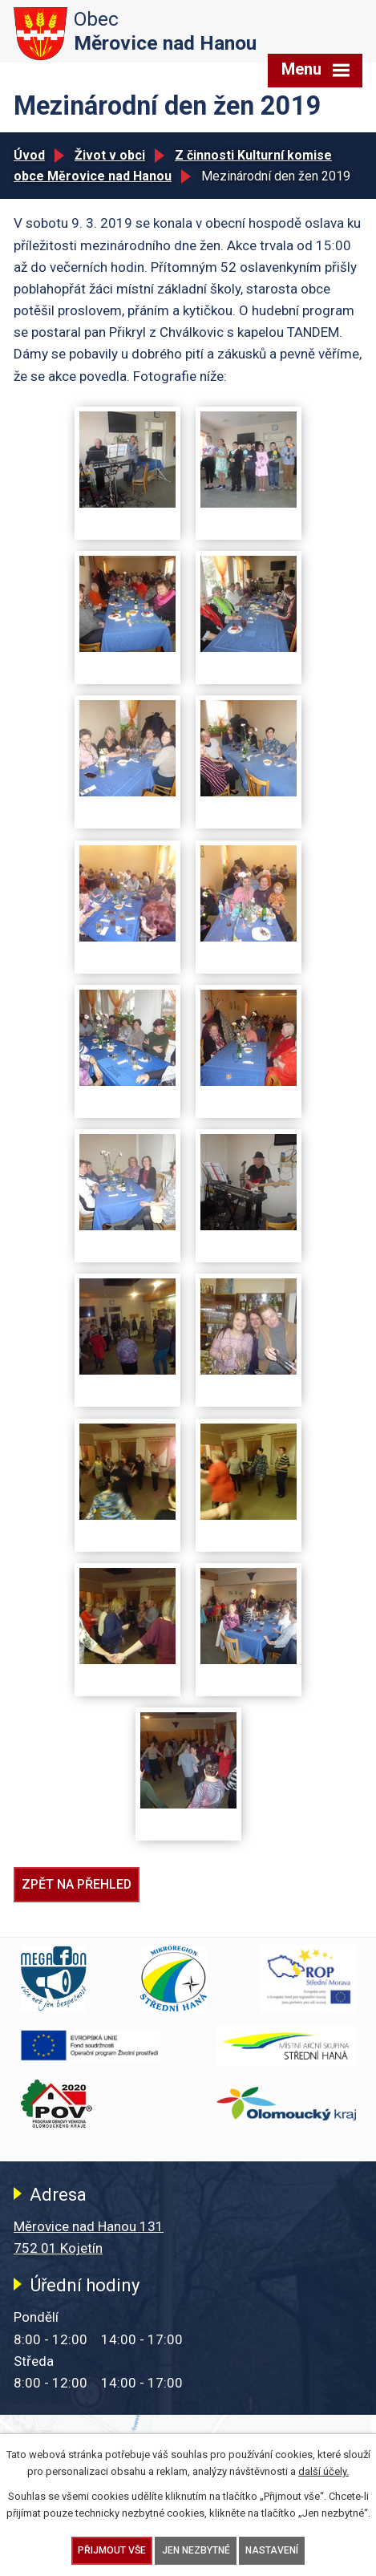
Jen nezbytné (196, 2550)
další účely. (323, 2471)
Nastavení (271, 2550)
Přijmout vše (112, 2550)
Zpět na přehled (76, 1884)
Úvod (29, 155)
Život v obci (110, 155)
